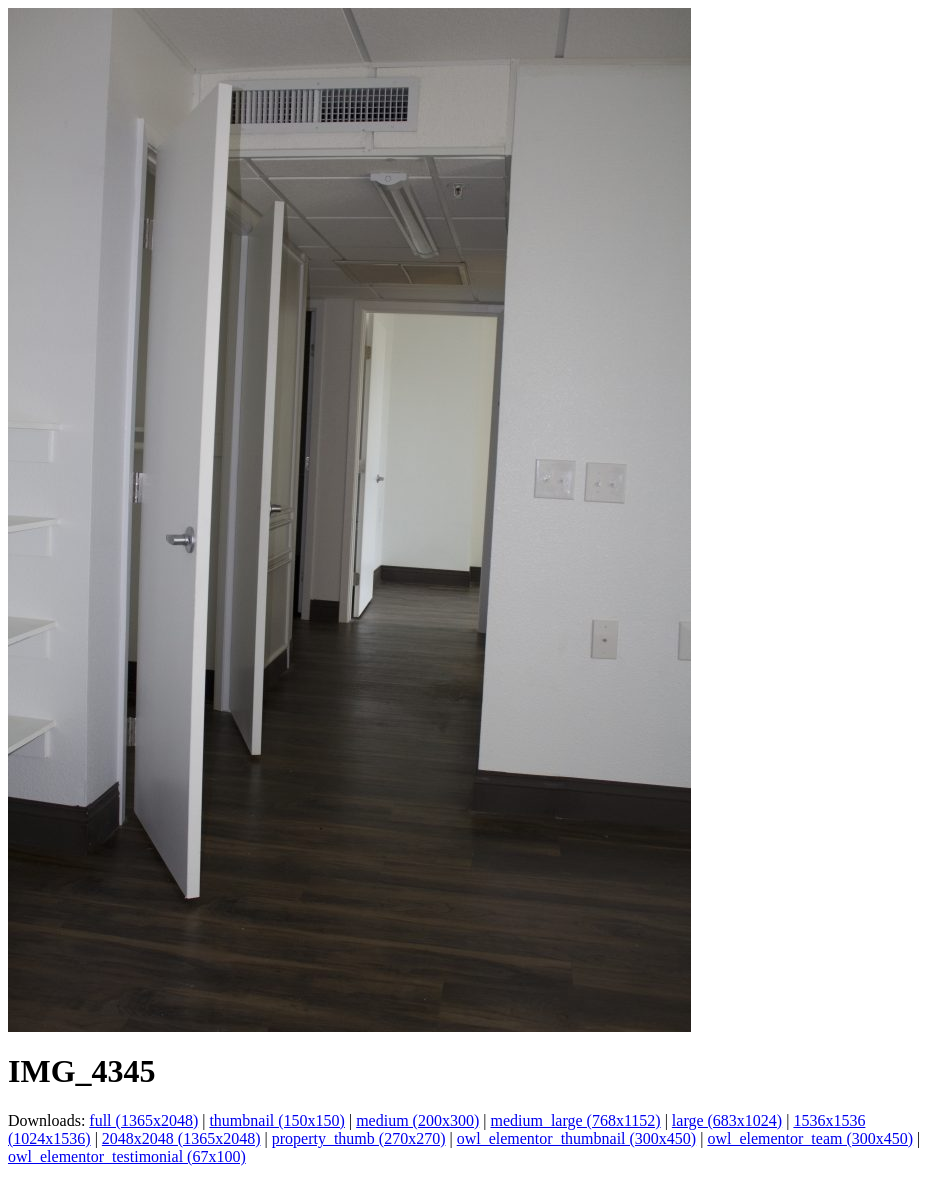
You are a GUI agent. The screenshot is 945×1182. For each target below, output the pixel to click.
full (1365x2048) (143, 1120)
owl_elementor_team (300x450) (810, 1138)
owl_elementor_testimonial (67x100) (127, 1156)
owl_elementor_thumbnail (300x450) (577, 1138)
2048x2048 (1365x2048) (181, 1138)
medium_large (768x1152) (575, 1120)
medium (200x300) (417, 1120)
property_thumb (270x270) (359, 1138)
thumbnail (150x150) (277, 1120)
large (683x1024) (727, 1120)
